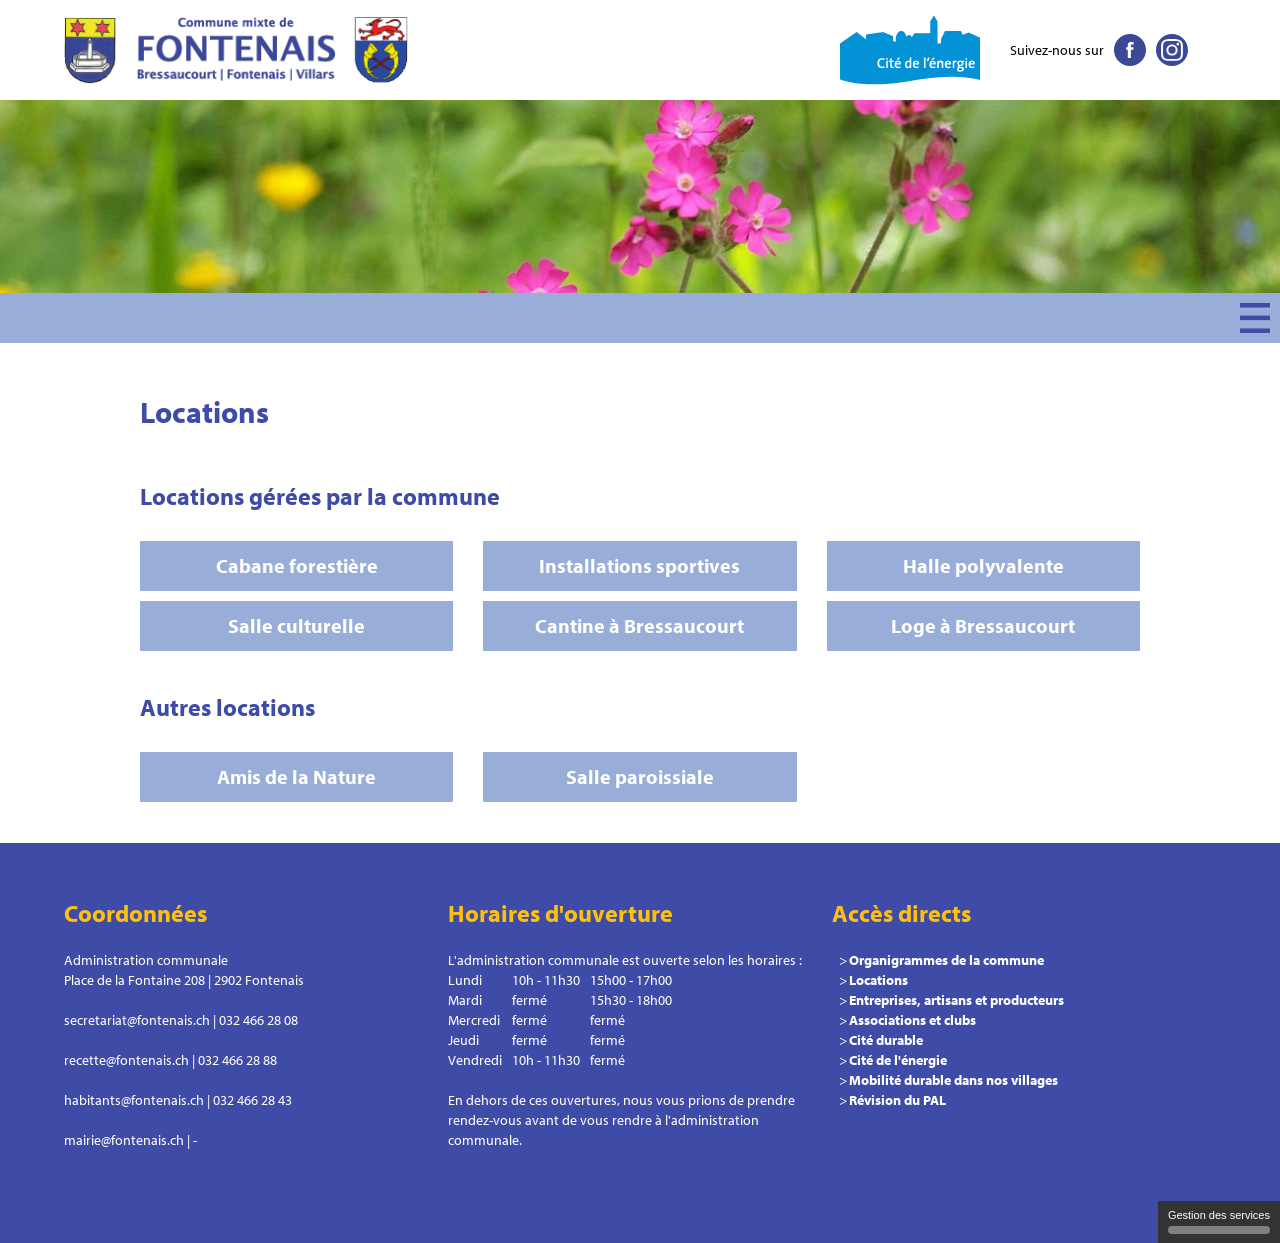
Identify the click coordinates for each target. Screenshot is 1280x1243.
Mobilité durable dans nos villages (953, 1080)
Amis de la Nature (296, 776)
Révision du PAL (897, 1100)
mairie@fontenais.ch (124, 1140)
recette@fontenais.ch (126, 1060)
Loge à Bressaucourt (983, 625)
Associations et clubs (912, 1020)
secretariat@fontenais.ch (137, 1020)
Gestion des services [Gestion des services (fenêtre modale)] (1219, 1221)
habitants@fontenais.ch (134, 1100)
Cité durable (886, 1040)
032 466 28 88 (237, 1060)
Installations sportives (639, 565)
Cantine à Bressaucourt (639, 625)
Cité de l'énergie (898, 1060)
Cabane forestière (297, 565)
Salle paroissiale (640, 776)
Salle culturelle (296, 625)
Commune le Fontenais (239, 50)
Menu (1255, 318)
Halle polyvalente (983, 565)
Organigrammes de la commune (946, 960)
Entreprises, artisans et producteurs (956, 1000)
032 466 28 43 (252, 1100)
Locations (878, 980)
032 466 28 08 (258, 1020)
